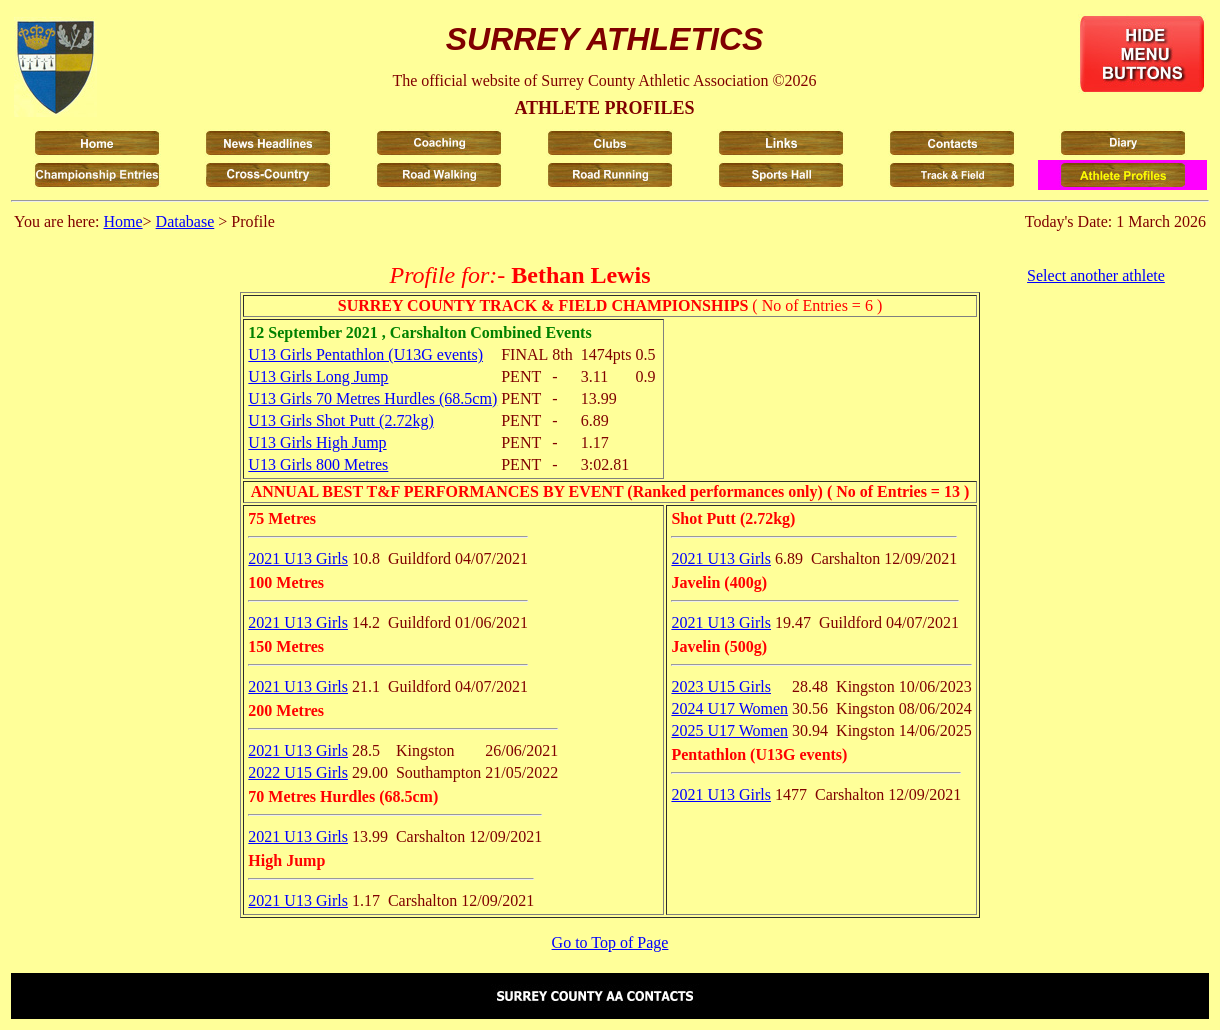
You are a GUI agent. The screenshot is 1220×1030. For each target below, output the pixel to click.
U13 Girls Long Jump (318, 376)
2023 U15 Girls (721, 686)
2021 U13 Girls (298, 558)
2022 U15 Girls (298, 772)
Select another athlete (1096, 275)
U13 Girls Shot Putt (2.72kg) (340, 420)
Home (122, 221)
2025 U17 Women (729, 730)
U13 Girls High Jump (317, 442)
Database (185, 221)
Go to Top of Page (610, 942)
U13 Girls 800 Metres (318, 464)
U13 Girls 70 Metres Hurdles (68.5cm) (372, 398)
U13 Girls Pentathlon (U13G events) (365, 354)
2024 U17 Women (729, 708)
